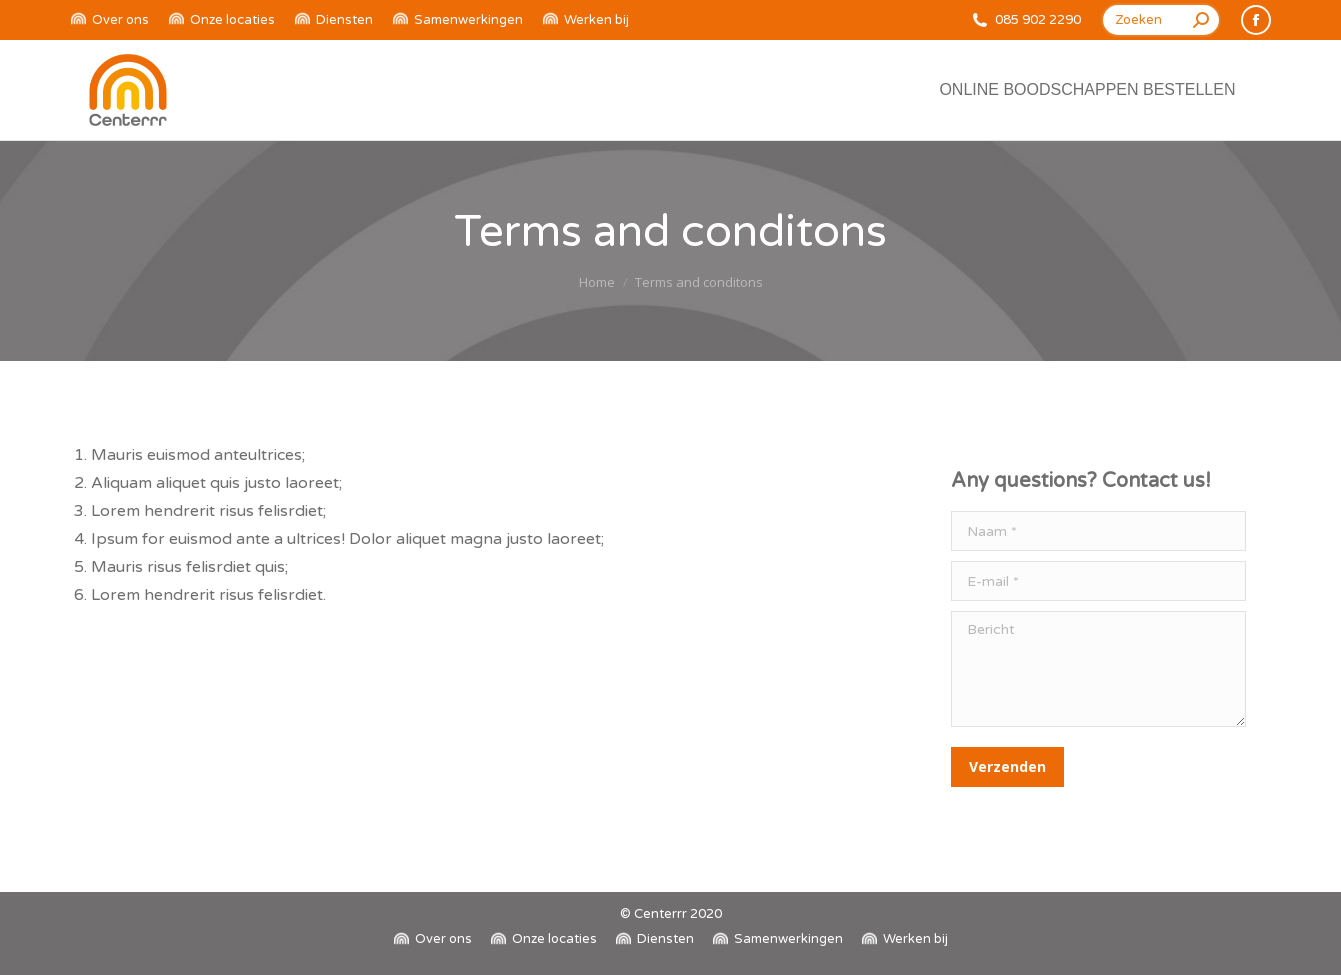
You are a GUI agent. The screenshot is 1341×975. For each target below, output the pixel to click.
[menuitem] (110, 20)
